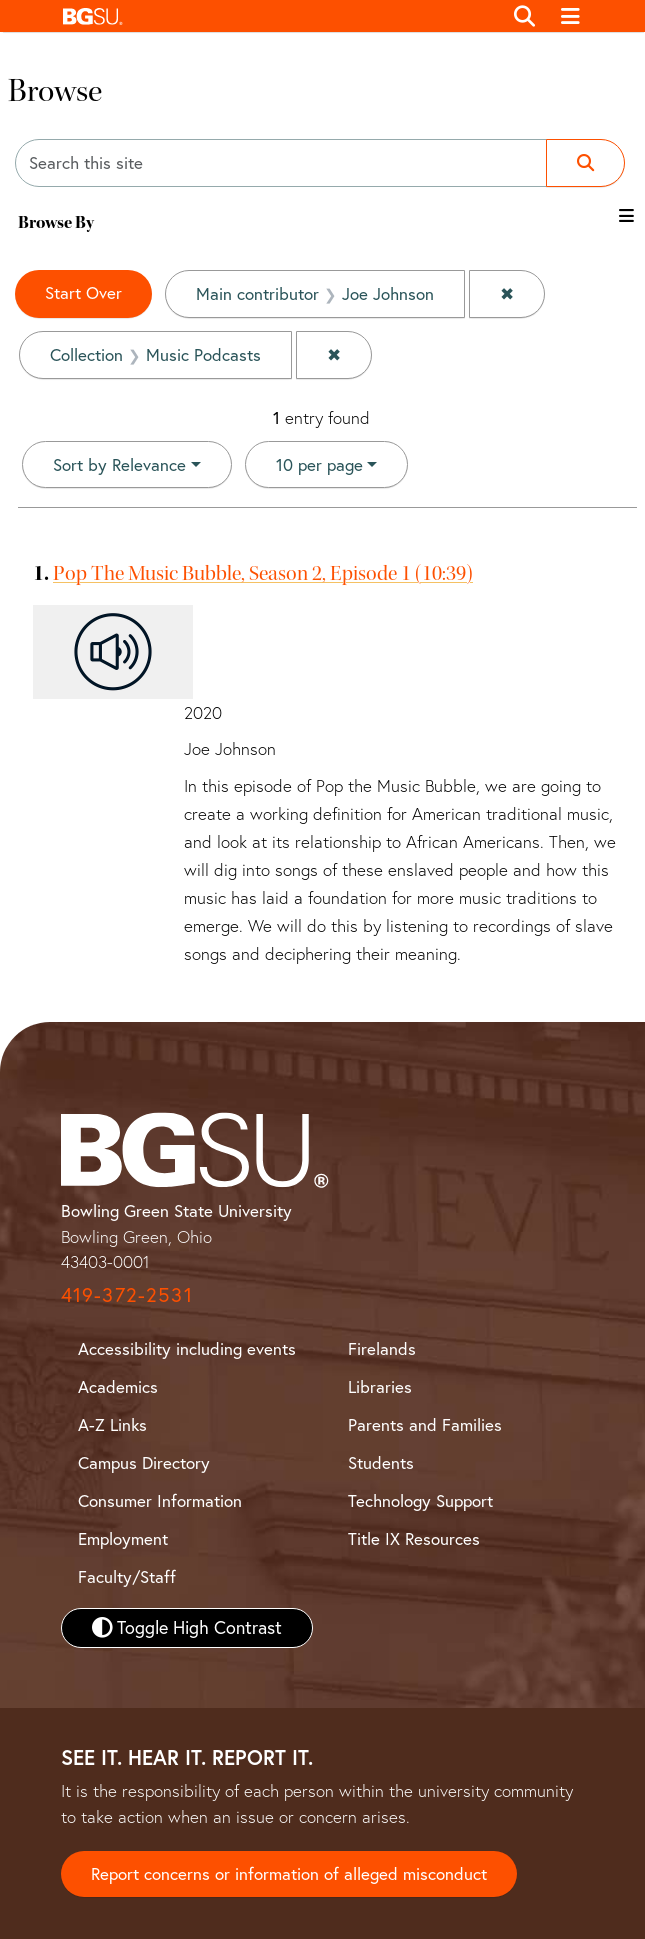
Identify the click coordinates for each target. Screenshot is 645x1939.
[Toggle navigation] (570, 16)
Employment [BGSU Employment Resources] (123, 1538)
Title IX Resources (414, 1538)
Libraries (380, 1386)
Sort (119, 464)
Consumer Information (160, 1500)
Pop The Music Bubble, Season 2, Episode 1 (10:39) (263, 573)
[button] (277, 16)
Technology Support (420, 1500)
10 (319, 463)
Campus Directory (144, 1462)
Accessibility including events (187, 1348)
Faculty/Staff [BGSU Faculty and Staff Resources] (127, 1576)
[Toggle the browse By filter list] (626, 215)
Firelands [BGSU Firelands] (382, 1348)
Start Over (83, 292)
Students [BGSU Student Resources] (381, 1462)
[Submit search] (585, 163)
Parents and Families (425, 1424)
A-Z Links (112, 1424)
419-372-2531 (127, 1294)
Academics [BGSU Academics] (118, 1386)
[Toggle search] (525, 16)
